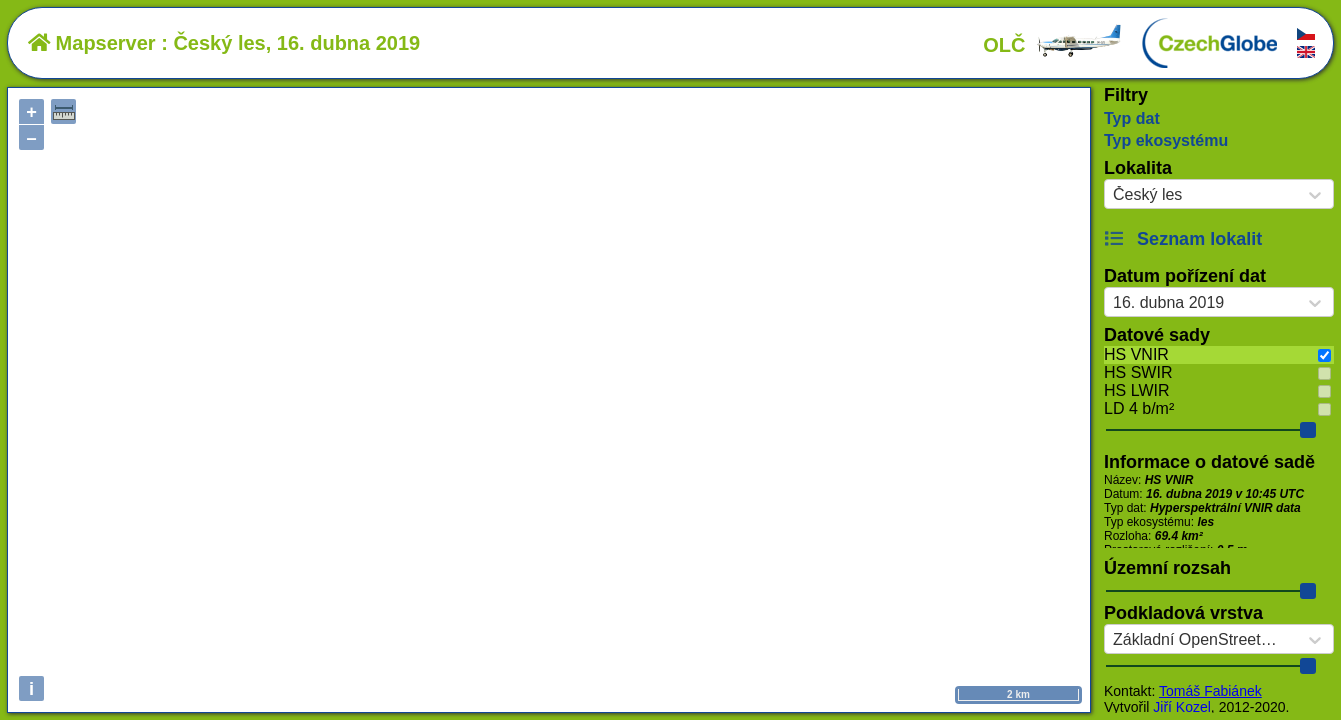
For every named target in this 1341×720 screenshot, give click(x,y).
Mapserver (92, 43)
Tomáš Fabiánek (1210, 691)
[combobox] (1113, 195)
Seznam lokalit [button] (1183, 239)
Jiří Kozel (1182, 707)
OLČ (1053, 45)
